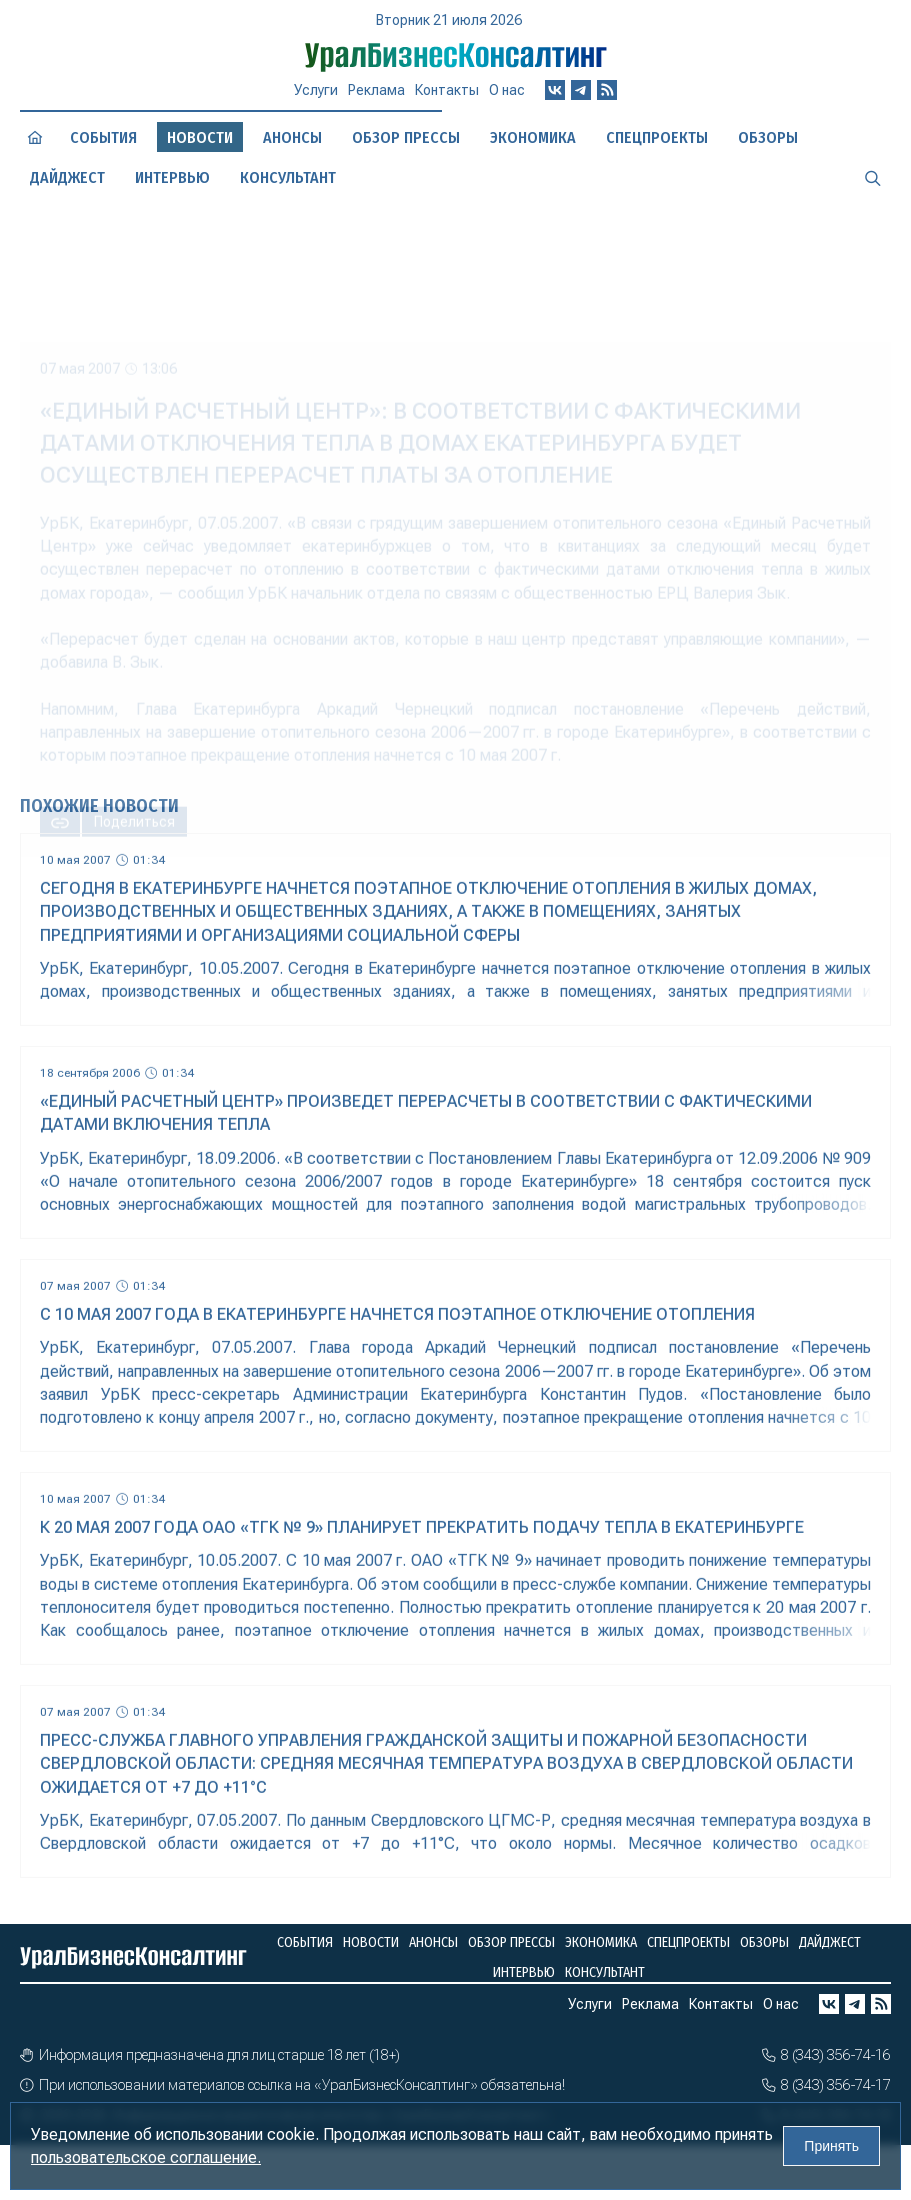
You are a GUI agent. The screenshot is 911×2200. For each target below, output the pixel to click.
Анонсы (293, 138)
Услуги (316, 99)
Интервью (524, 1972)
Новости (371, 1942)
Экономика (533, 137)
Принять (831, 2146)
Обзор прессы (406, 137)
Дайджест (830, 1942)
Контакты (447, 98)
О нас (507, 97)
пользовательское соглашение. (146, 2157)
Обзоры (764, 1942)
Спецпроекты (688, 1942)
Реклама (376, 99)
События (103, 138)
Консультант (605, 1972)
